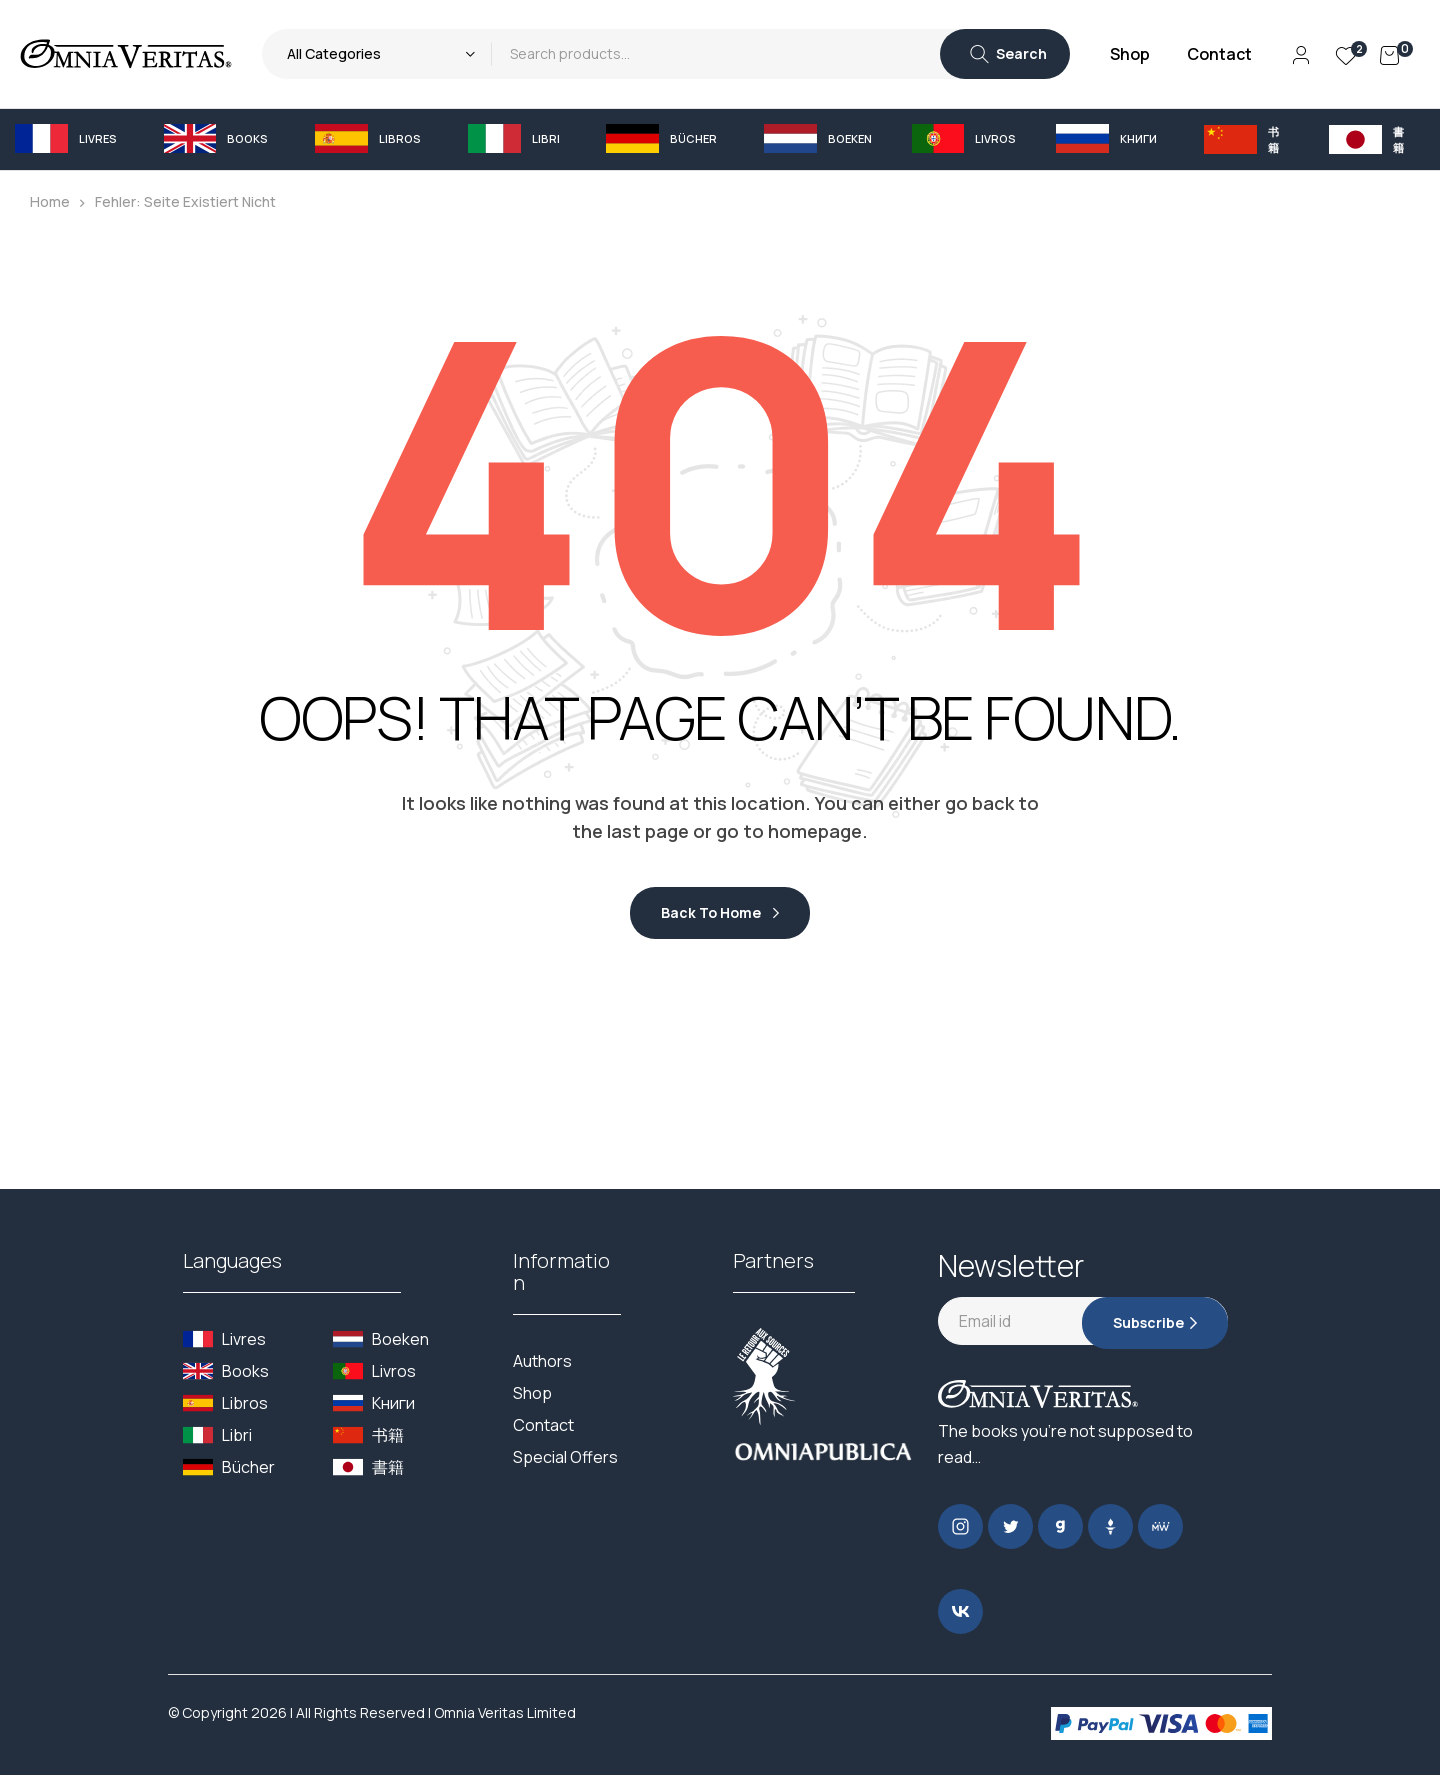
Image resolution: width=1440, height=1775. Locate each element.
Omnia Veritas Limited (505, 1712)
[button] (74, 138)
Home (50, 201)
